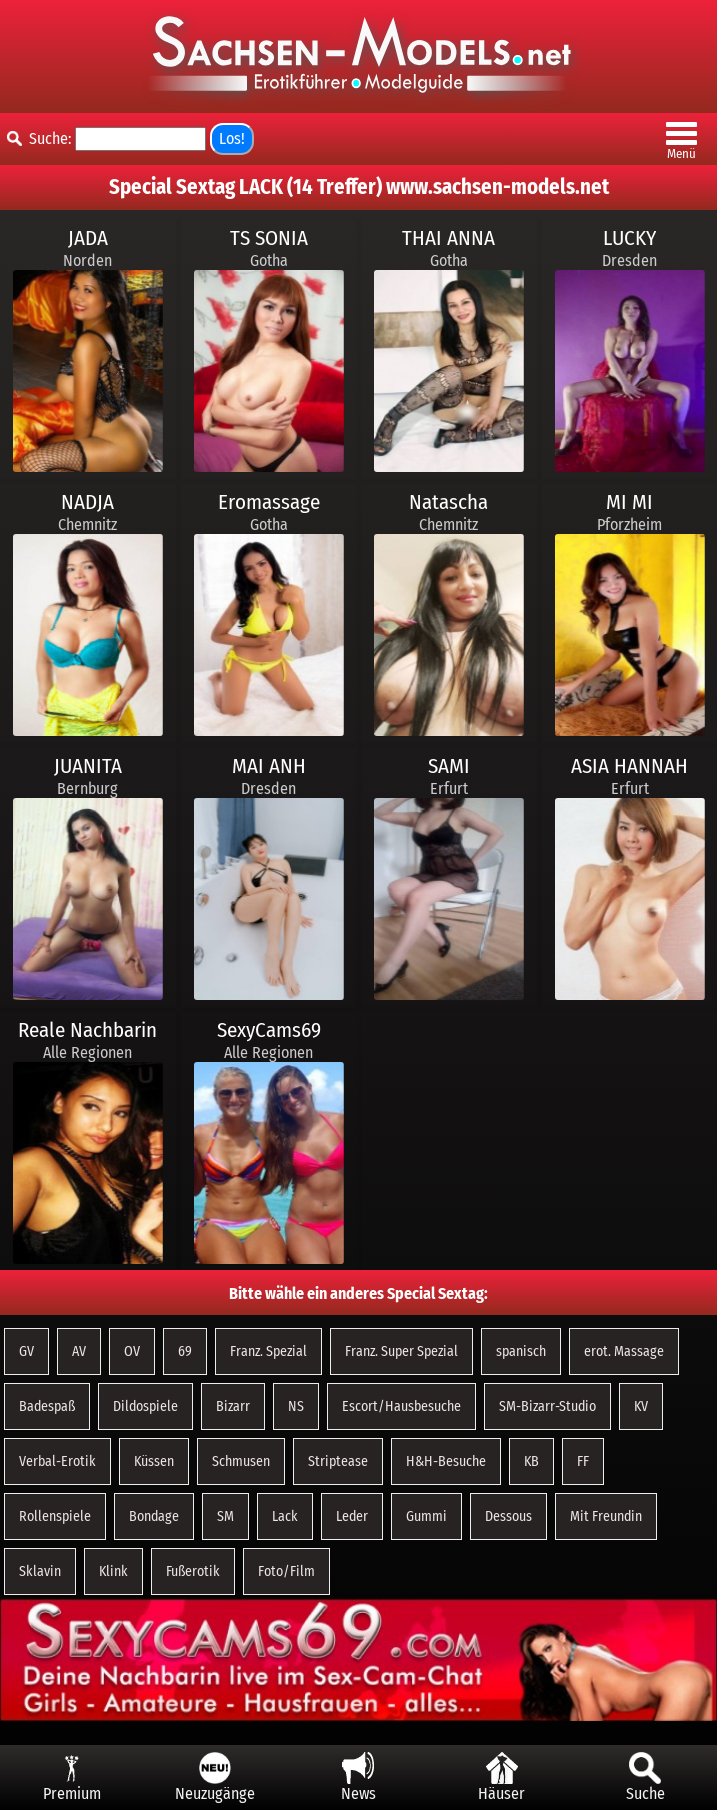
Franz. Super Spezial (401, 1351)
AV (79, 1351)
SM (225, 1516)
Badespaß (47, 1406)
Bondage (154, 1516)
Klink (113, 1571)
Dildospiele (145, 1406)
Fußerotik (193, 1571)
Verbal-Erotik (57, 1461)
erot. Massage (624, 1351)
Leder (352, 1516)
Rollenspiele (55, 1516)
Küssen (154, 1461)
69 (185, 1351)
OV (132, 1351)
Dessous (508, 1516)
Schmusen (241, 1461)
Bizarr (233, 1406)
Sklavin (40, 1571)
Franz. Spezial (268, 1351)
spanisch (521, 1351)
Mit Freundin (606, 1516)
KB (531, 1461)
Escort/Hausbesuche (401, 1406)
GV (26, 1351)
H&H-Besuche (446, 1461)
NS (296, 1406)
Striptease (338, 1461)
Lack (285, 1516)
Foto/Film (286, 1571)
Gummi (426, 1516)
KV (641, 1406)
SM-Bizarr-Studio (547, 1406)
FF (583, 1461)
